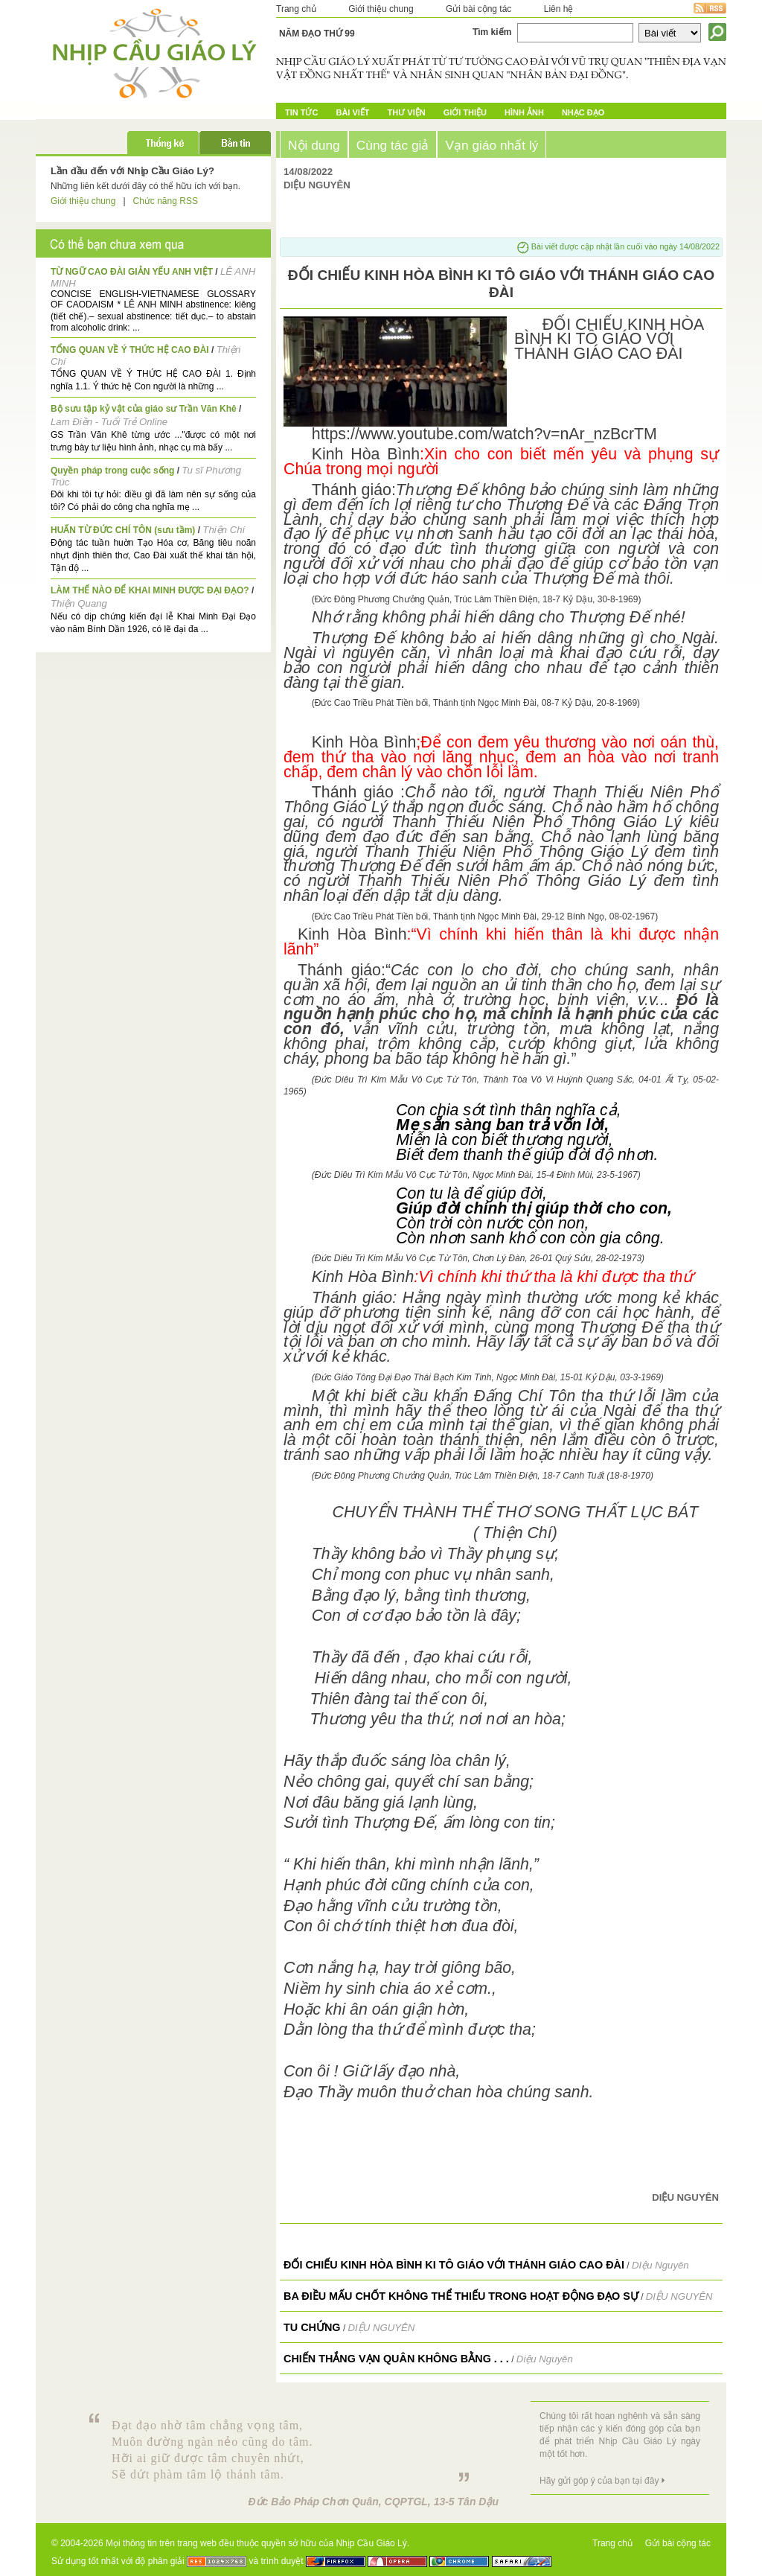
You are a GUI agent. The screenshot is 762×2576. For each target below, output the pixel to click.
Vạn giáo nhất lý (491, 145)
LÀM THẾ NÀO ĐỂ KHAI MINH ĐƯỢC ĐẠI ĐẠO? (150, 590)
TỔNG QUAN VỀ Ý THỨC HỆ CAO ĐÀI (130, 350)
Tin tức (301, 112)
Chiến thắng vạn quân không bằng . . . (396, 2359)
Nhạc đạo (583, 112)
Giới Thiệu (465, 112)
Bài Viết (352, 112)
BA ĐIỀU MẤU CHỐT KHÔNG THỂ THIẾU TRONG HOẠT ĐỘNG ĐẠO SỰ (461, 2296)
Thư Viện (407, 112)
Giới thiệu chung (380, 9)
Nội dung (314, 145)
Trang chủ (296, 9)
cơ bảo (634, 564)
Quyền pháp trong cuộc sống (112, 470)
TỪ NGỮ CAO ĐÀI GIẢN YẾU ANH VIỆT (132, 272)
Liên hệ (559, 9)
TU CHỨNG (312, 2327)
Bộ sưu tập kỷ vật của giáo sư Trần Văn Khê (144, 409)
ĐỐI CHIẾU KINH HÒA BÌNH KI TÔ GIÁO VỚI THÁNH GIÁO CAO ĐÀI (454, 2265)
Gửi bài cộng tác (478, 9)
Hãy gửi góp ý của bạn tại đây (599, 2480)
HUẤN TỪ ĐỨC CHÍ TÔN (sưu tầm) (123, 530)
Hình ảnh (524, 112)
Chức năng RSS (165, 201)
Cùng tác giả (392, 145)
